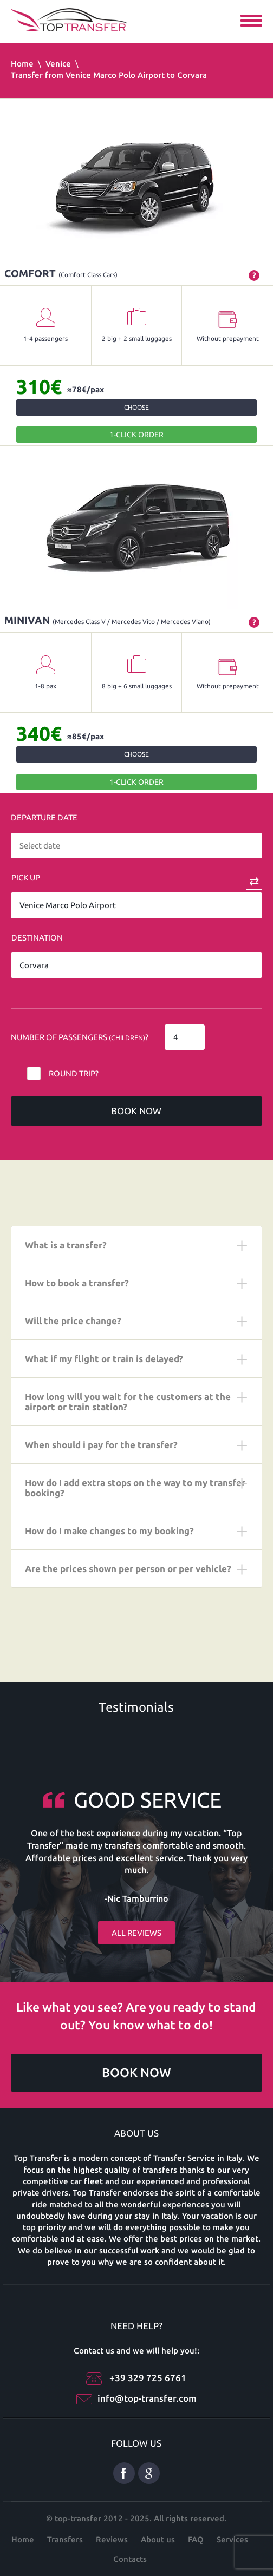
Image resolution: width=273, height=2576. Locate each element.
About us (158, 2539)
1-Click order (136, 434)
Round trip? (74, 1073)
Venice (58, 63)
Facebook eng (124, 2473)
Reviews (112, 2539)
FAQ (196, 2539)
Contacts (130, 2559)
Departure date (44, 817)
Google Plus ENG (149, 2473)
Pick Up (25, 877)
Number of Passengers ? (79, 1037)
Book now (136, 1111)
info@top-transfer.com (147, 2398)
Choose (136, 407)
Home (22, 63)
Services (232, 2539)
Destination (37, 937)
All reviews (136, 1932)
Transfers (65, 2539)
